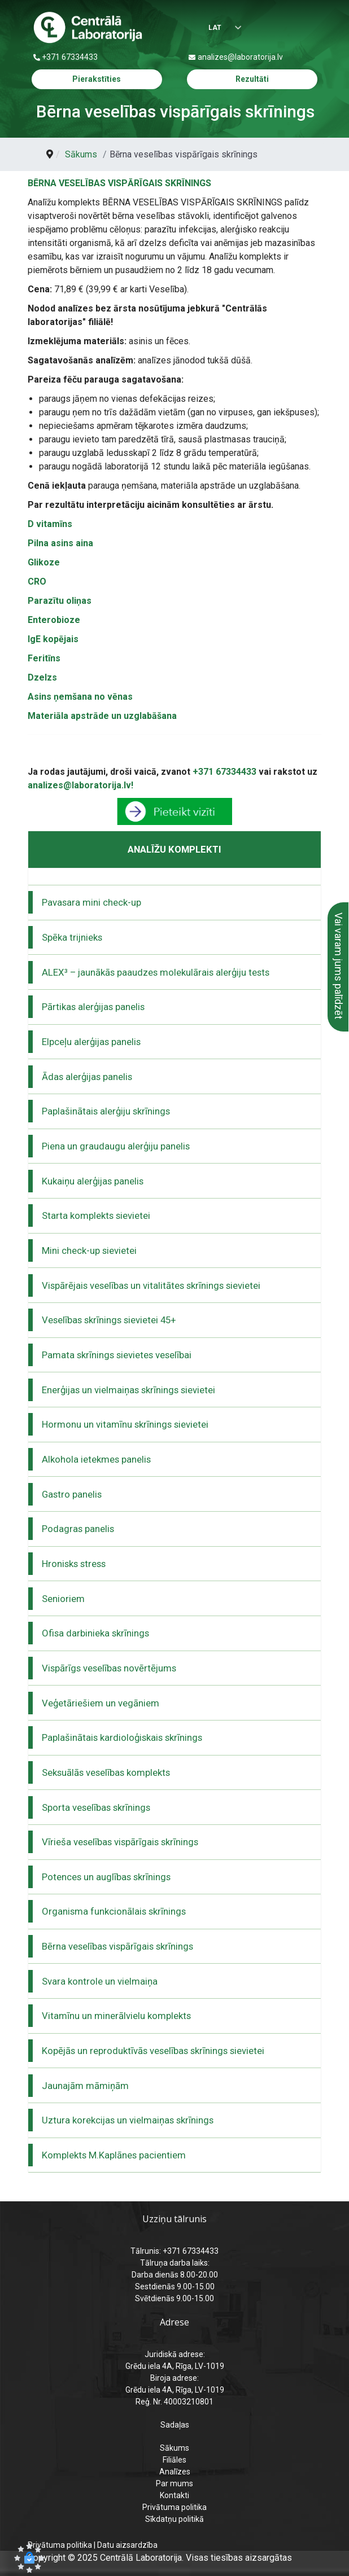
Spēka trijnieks (72, 937)
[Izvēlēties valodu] (219, 28)
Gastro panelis (72, 1494)
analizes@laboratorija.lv (240, 57)
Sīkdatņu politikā (174, 2519)
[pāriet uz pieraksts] (174, 811)
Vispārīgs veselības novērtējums (109, 1668)
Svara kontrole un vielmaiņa (100, 1981)
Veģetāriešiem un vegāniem (100, 1703)
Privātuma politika (174, 2507)
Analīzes (174, 2471)
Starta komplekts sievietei (96, 1215)
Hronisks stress (74, 1563)
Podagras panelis (78, 1528)
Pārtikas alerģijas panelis (93, 1006)
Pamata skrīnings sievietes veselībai (116, 1355)
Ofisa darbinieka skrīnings (95, 1633)
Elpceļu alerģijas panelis (91, 1041)
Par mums (174, 2483)
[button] (29, 2558)
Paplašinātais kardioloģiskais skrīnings (122, 1737)
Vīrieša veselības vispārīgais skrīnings (120, 1841)
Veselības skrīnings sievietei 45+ (109, 1320)
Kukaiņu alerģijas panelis (92, 1181)
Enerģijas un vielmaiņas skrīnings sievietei (128, 1389)
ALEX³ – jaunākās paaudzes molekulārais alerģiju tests (155, 972)
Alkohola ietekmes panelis (96, 1459)
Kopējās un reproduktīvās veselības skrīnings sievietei (153, 2050)
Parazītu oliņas (59, 600)
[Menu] (311, 28)
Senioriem (63, 1598)
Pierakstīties (96, 79)
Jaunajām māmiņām (85, 2085)
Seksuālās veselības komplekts (106, 1772)
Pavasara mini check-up (91, 902)
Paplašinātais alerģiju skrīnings (106, 1111)
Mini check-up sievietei (89, 1250)
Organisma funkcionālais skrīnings (114, 1911)
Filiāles (174, 2459)
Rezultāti (252, 79)
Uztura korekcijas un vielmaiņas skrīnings (127, 2120)
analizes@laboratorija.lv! (80, 785)
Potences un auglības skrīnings (106, 1876)
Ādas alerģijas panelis (87, 1076)
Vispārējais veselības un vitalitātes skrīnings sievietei (151, 1285)
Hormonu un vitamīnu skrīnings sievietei (125, 1424)
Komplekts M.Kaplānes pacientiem (114, 2155)
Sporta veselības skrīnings (96, 1807)
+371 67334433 (70, 57)
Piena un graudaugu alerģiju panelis (116, 1146)
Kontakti (174, 2495)
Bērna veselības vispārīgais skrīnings (117, 1946)
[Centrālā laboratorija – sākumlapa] (87, 27)
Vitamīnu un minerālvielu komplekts (116, 2015)
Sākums (174, 2447)
